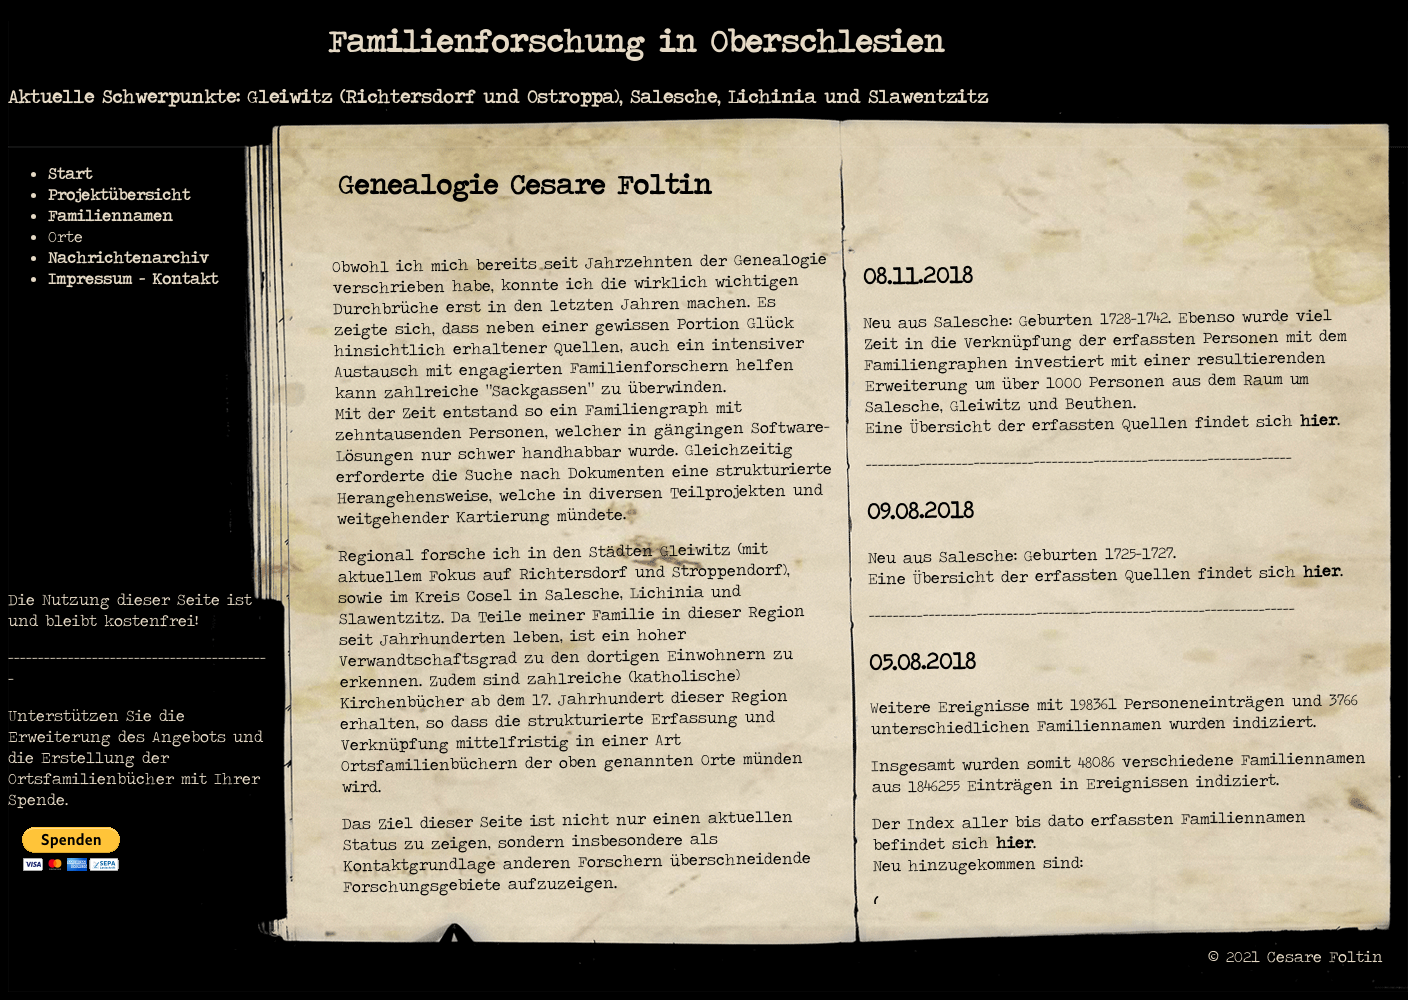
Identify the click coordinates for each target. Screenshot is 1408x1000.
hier (1318, 420)
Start (70, 173)
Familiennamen (110, 215)
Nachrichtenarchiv (128, 257)
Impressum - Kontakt (133, 278)
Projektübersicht (119, 194)
